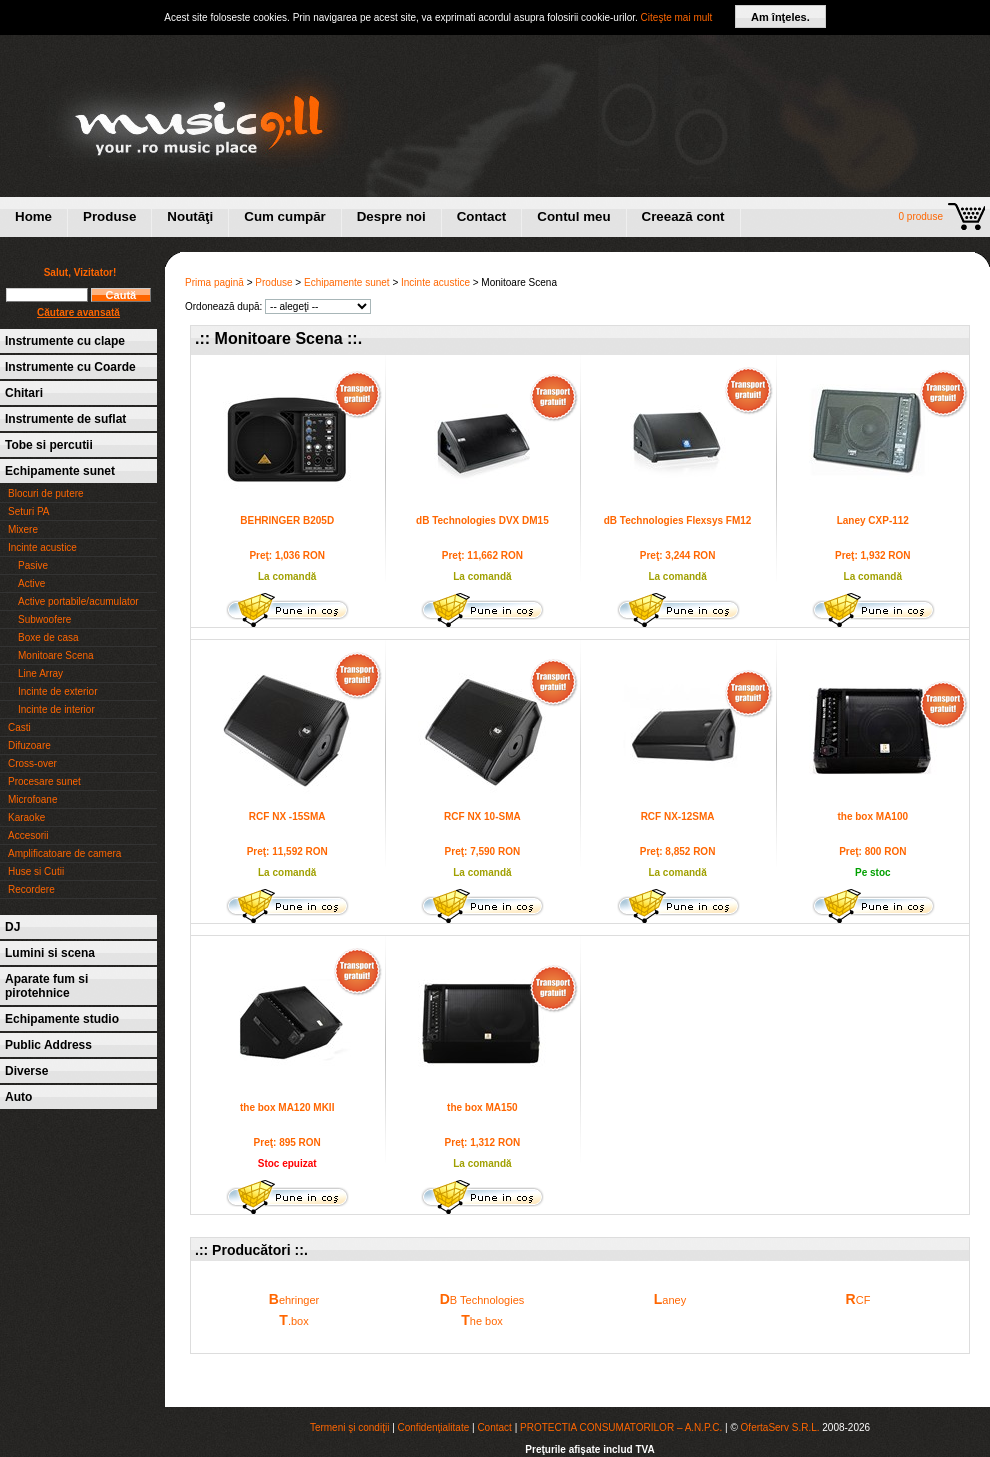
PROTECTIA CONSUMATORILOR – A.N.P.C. (621, 1427)
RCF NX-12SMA (678, 816)
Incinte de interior (56, 709)
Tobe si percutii (49, 445)
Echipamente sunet (60, 471)
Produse (109, 216)
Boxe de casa (48, 637)
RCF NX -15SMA (287, 816)
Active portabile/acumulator (78, 601)
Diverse (26, 1071)
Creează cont (683, 216)
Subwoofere (44, 619)
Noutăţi (190, 216)
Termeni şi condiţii (349, 1427)
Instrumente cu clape (65, 341)
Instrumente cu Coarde (70, 367)
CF (858, 1299)
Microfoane (32, 799)
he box (482, 1320)
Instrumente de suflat (65, 419)
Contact (482, 216)
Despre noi (391, 216)
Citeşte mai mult (677, 17)
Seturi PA (29, 511)
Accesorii (28, 835)
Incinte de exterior (58, 691)
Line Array (40, 673)
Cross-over (32, 763)
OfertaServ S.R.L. (780, 1427)
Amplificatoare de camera (64, 853)
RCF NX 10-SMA (482, 816)
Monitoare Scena (56, 655)
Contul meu (573, 216)
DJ (12, 927)
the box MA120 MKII (287, 1107)
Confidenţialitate (434, 1427)
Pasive (33, 565)
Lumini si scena (50, 953)
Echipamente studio (62, 1019)
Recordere (31, 889)
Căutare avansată (78, 312)
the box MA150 (482, 1107)
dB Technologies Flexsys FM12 (678, 520)
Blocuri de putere (46, 493)
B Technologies (482, 1299)
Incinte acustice (42, 547)
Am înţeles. (780, 17)
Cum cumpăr (284, 216)
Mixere (23, 529)
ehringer (294, 1299)
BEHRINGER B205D (287, 520)
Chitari (24, 393)
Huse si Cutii (36, 871)
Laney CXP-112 (873, 520)
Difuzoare (29, 745)
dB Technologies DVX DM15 (482, 520)
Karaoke (26, 817)
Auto (18, 1097)
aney (670, 1299)
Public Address (48, 1045)
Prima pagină (214, 282)
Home (33, 216)
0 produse (921, 216)
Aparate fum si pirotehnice (46, 986)
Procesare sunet (44, 781)
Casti (19, 727)
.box (293, 1320)
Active (31, 583)
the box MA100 (872, 816)
